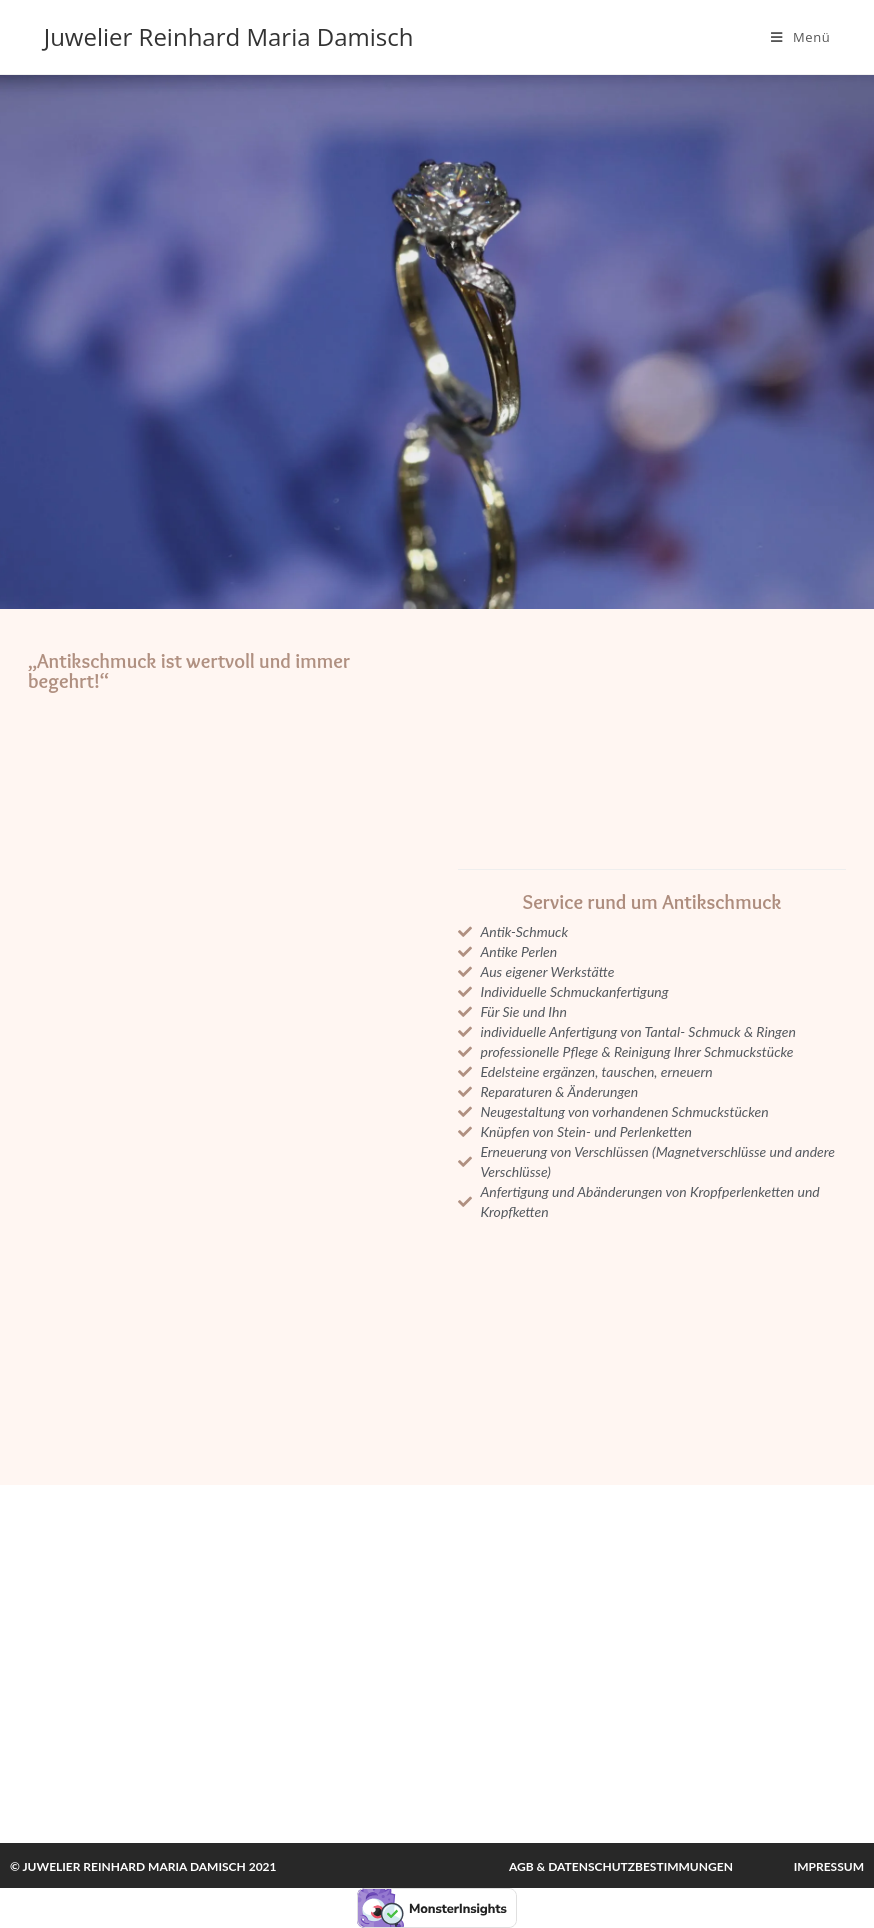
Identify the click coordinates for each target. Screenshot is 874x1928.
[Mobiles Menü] (800, 37)
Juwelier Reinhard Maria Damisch (229, 36)
